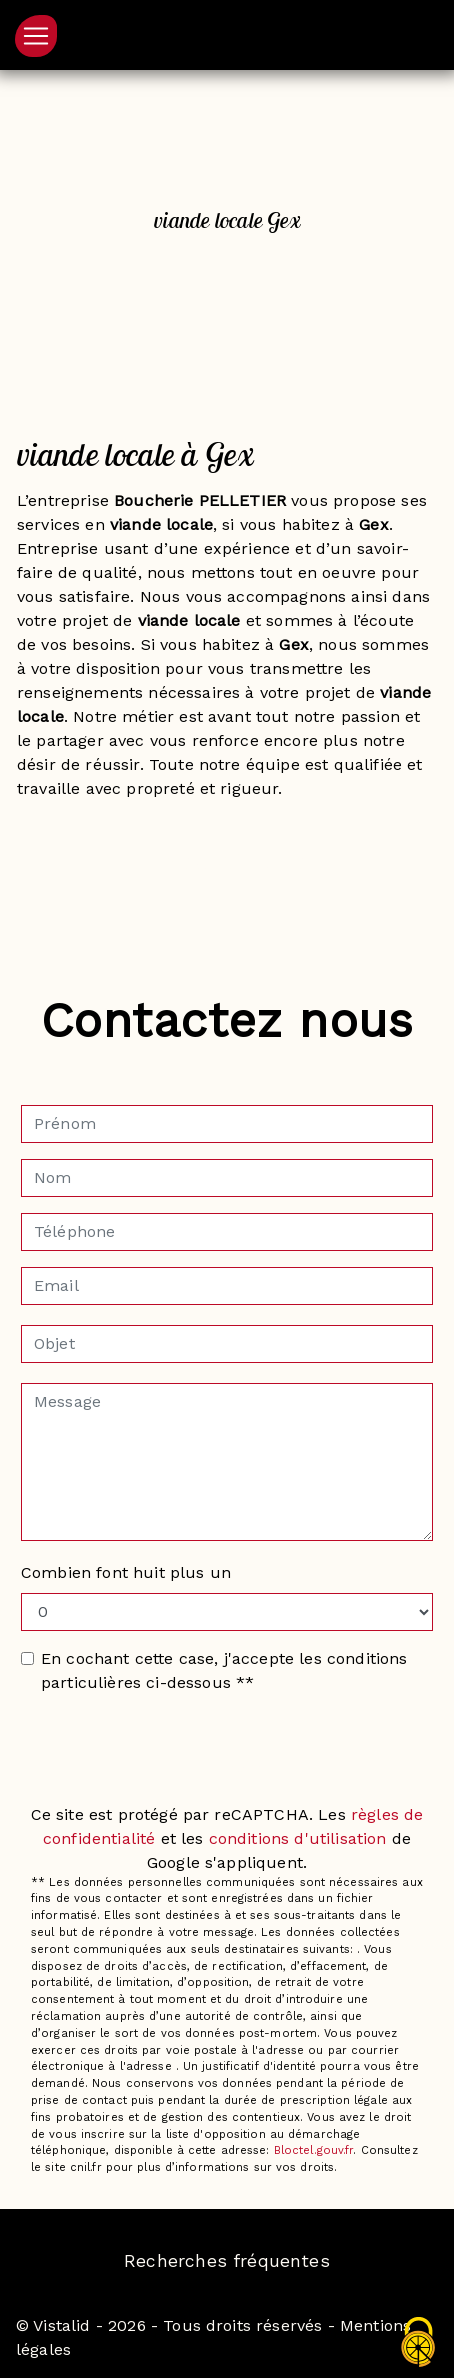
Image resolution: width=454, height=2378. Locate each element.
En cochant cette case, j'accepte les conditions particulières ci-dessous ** (224, 1670)
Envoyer (227, 1759)
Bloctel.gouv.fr (314, 2150)
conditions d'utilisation (298, 1838)
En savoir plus (226, 861)
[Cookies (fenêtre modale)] (419, 2343)
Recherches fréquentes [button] (227, 2261)
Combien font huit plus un (126, 1572)
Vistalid (61, 2325)
